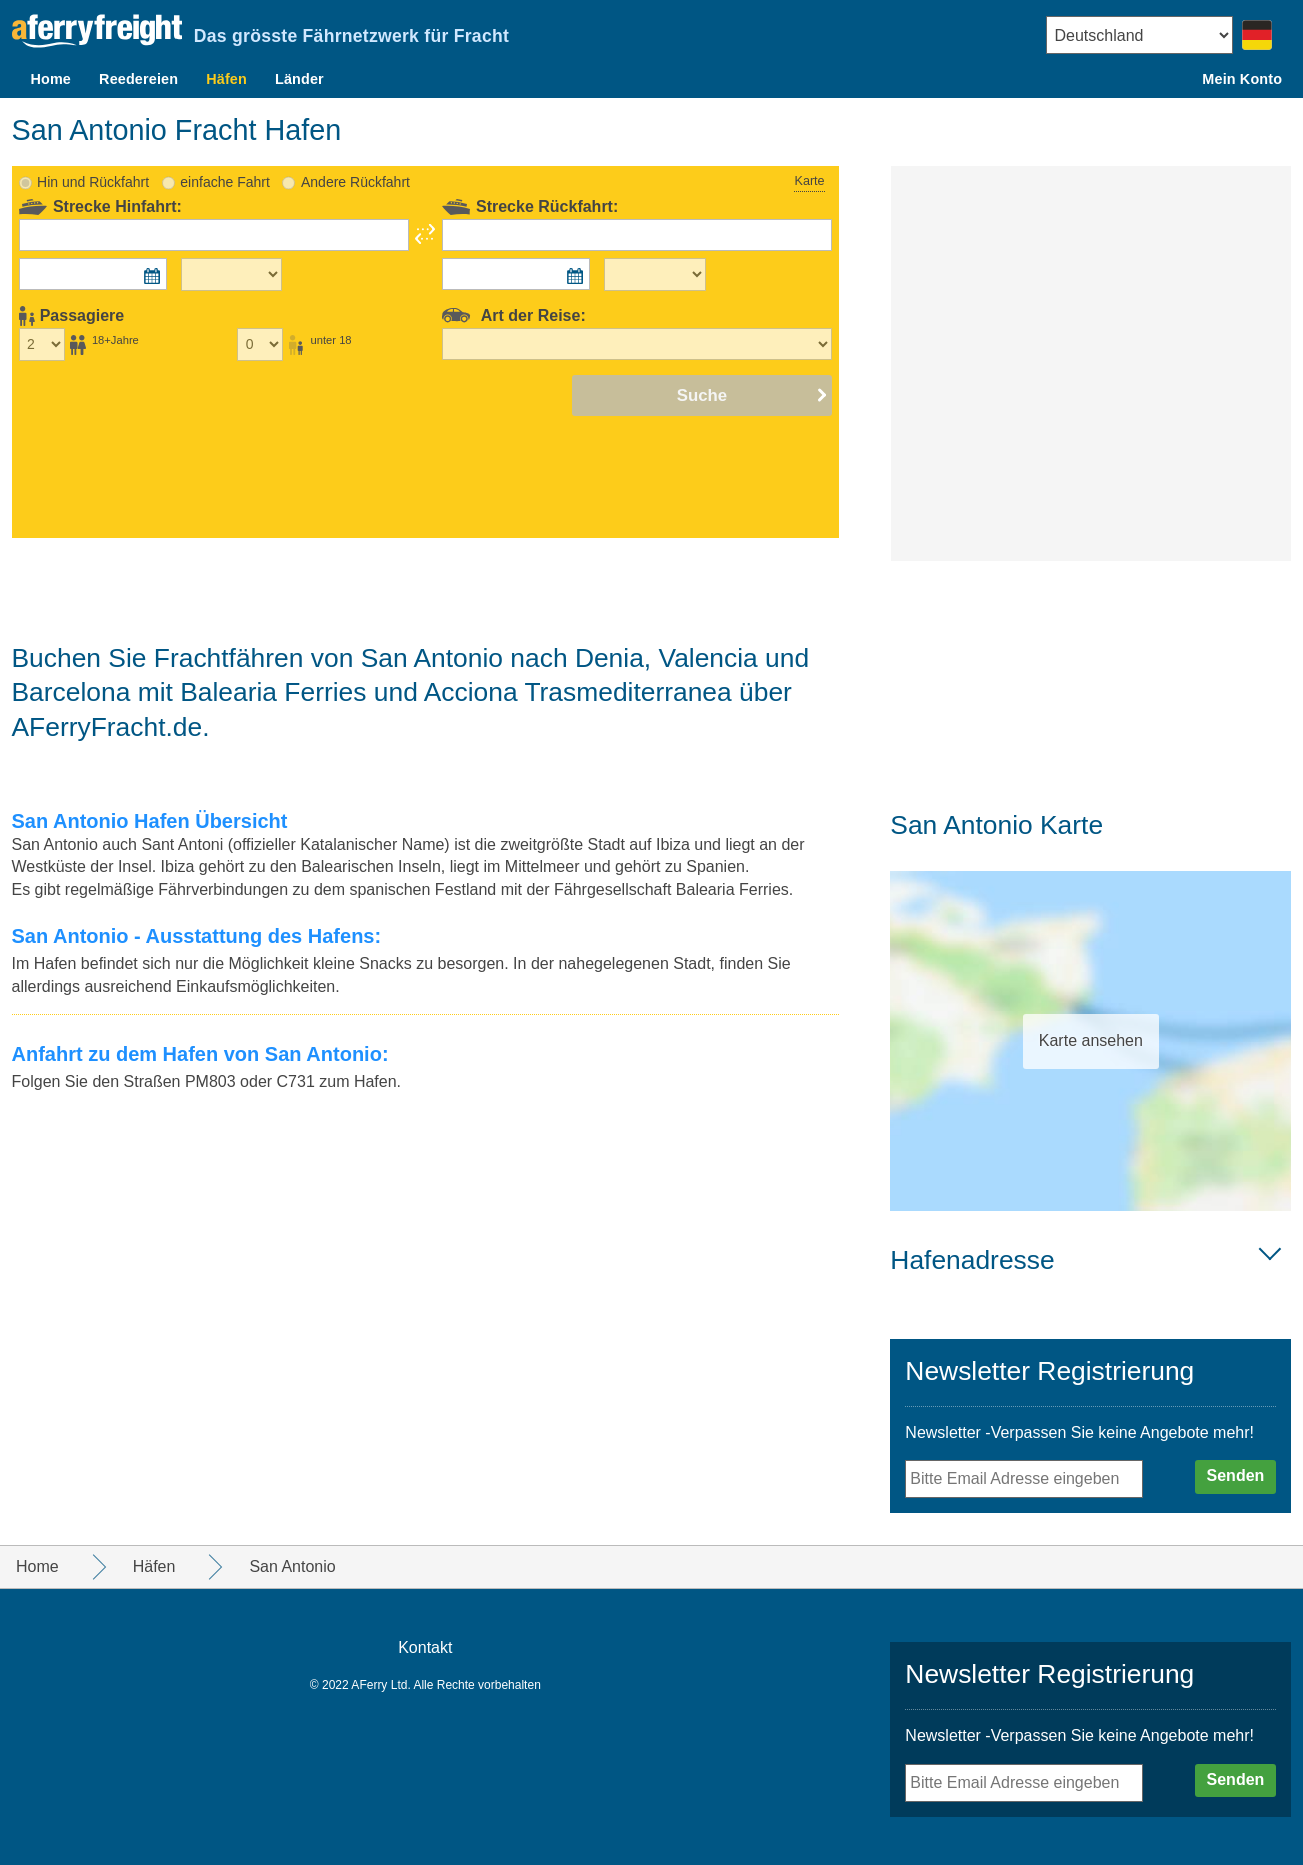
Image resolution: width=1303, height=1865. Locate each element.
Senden (1236, 1475)
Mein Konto (1242, 79)
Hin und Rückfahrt (93, 182)
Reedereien (138, 79)
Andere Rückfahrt (355, 182)
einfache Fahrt (225, 182)
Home (50, 79)
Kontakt (425, 1647)
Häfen (226, 79)
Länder (299, 79)
